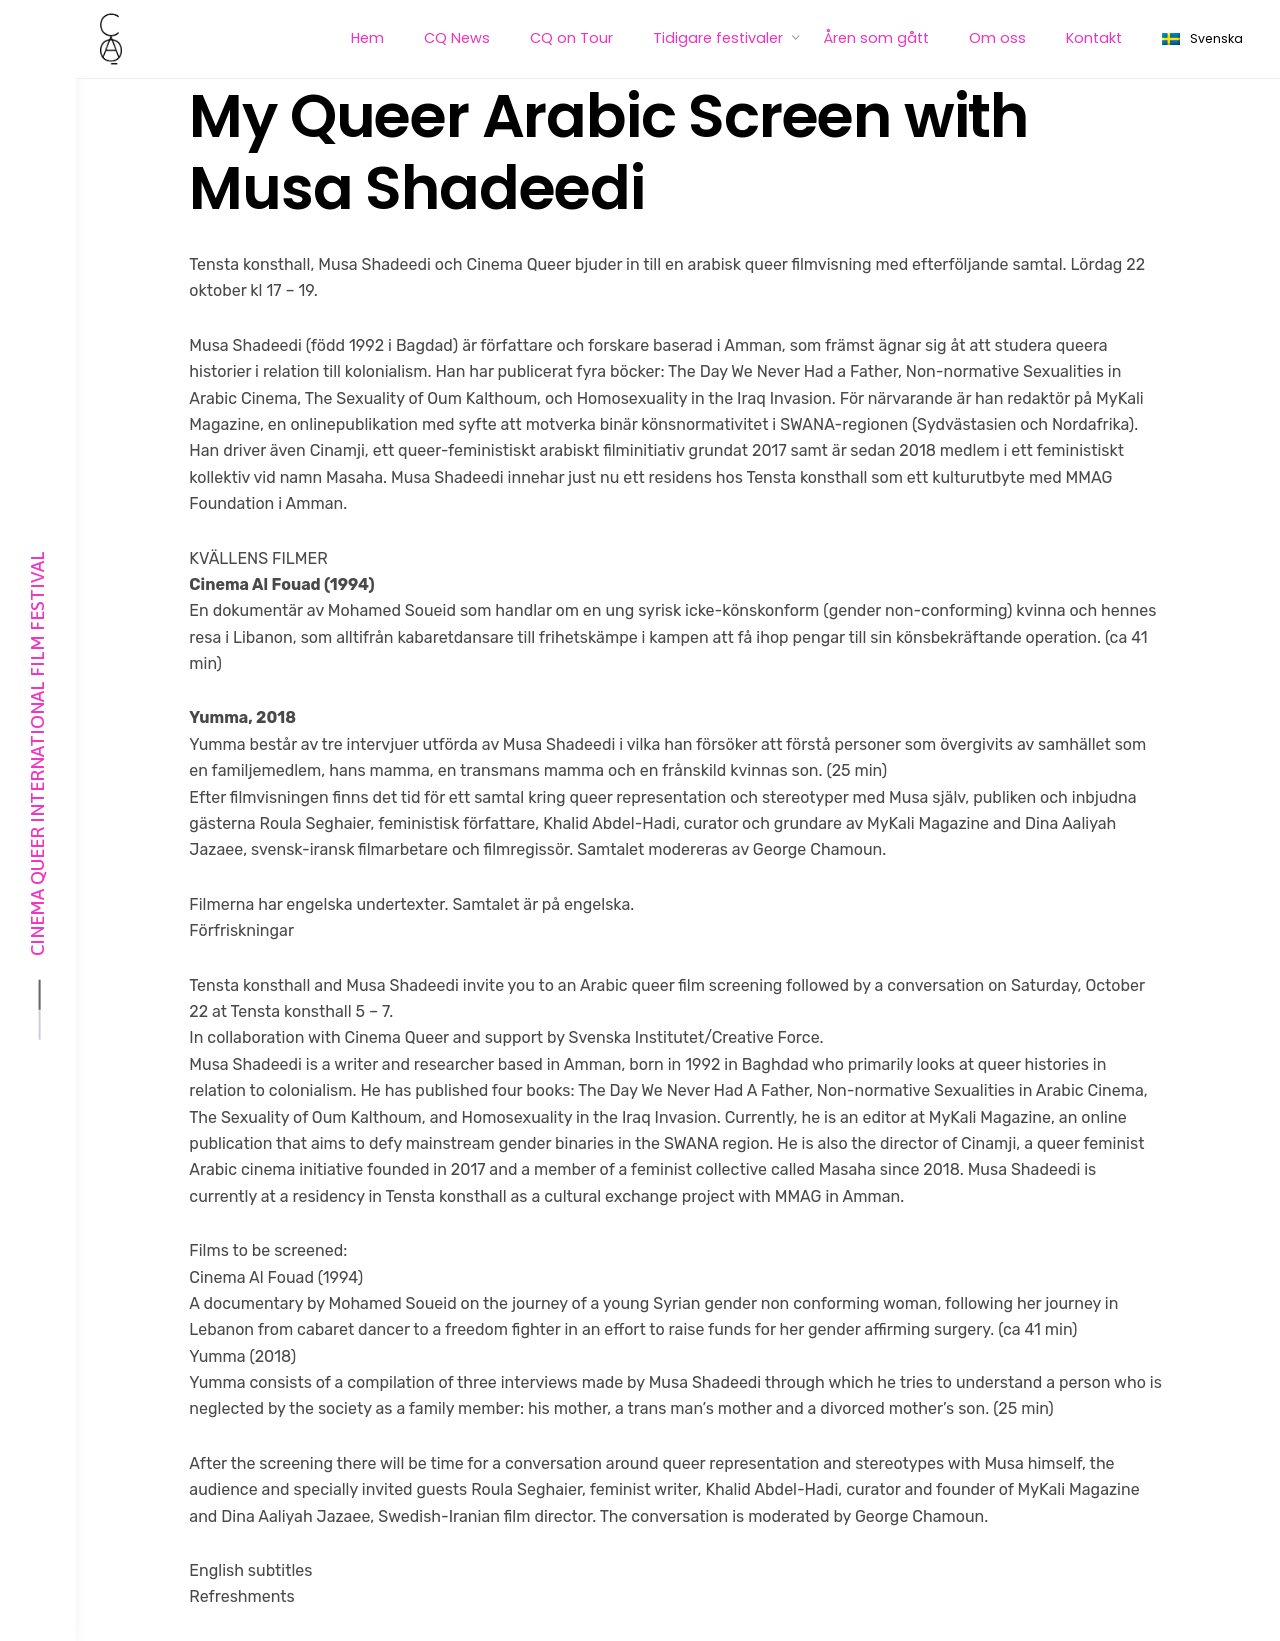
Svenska (1202, 39)
